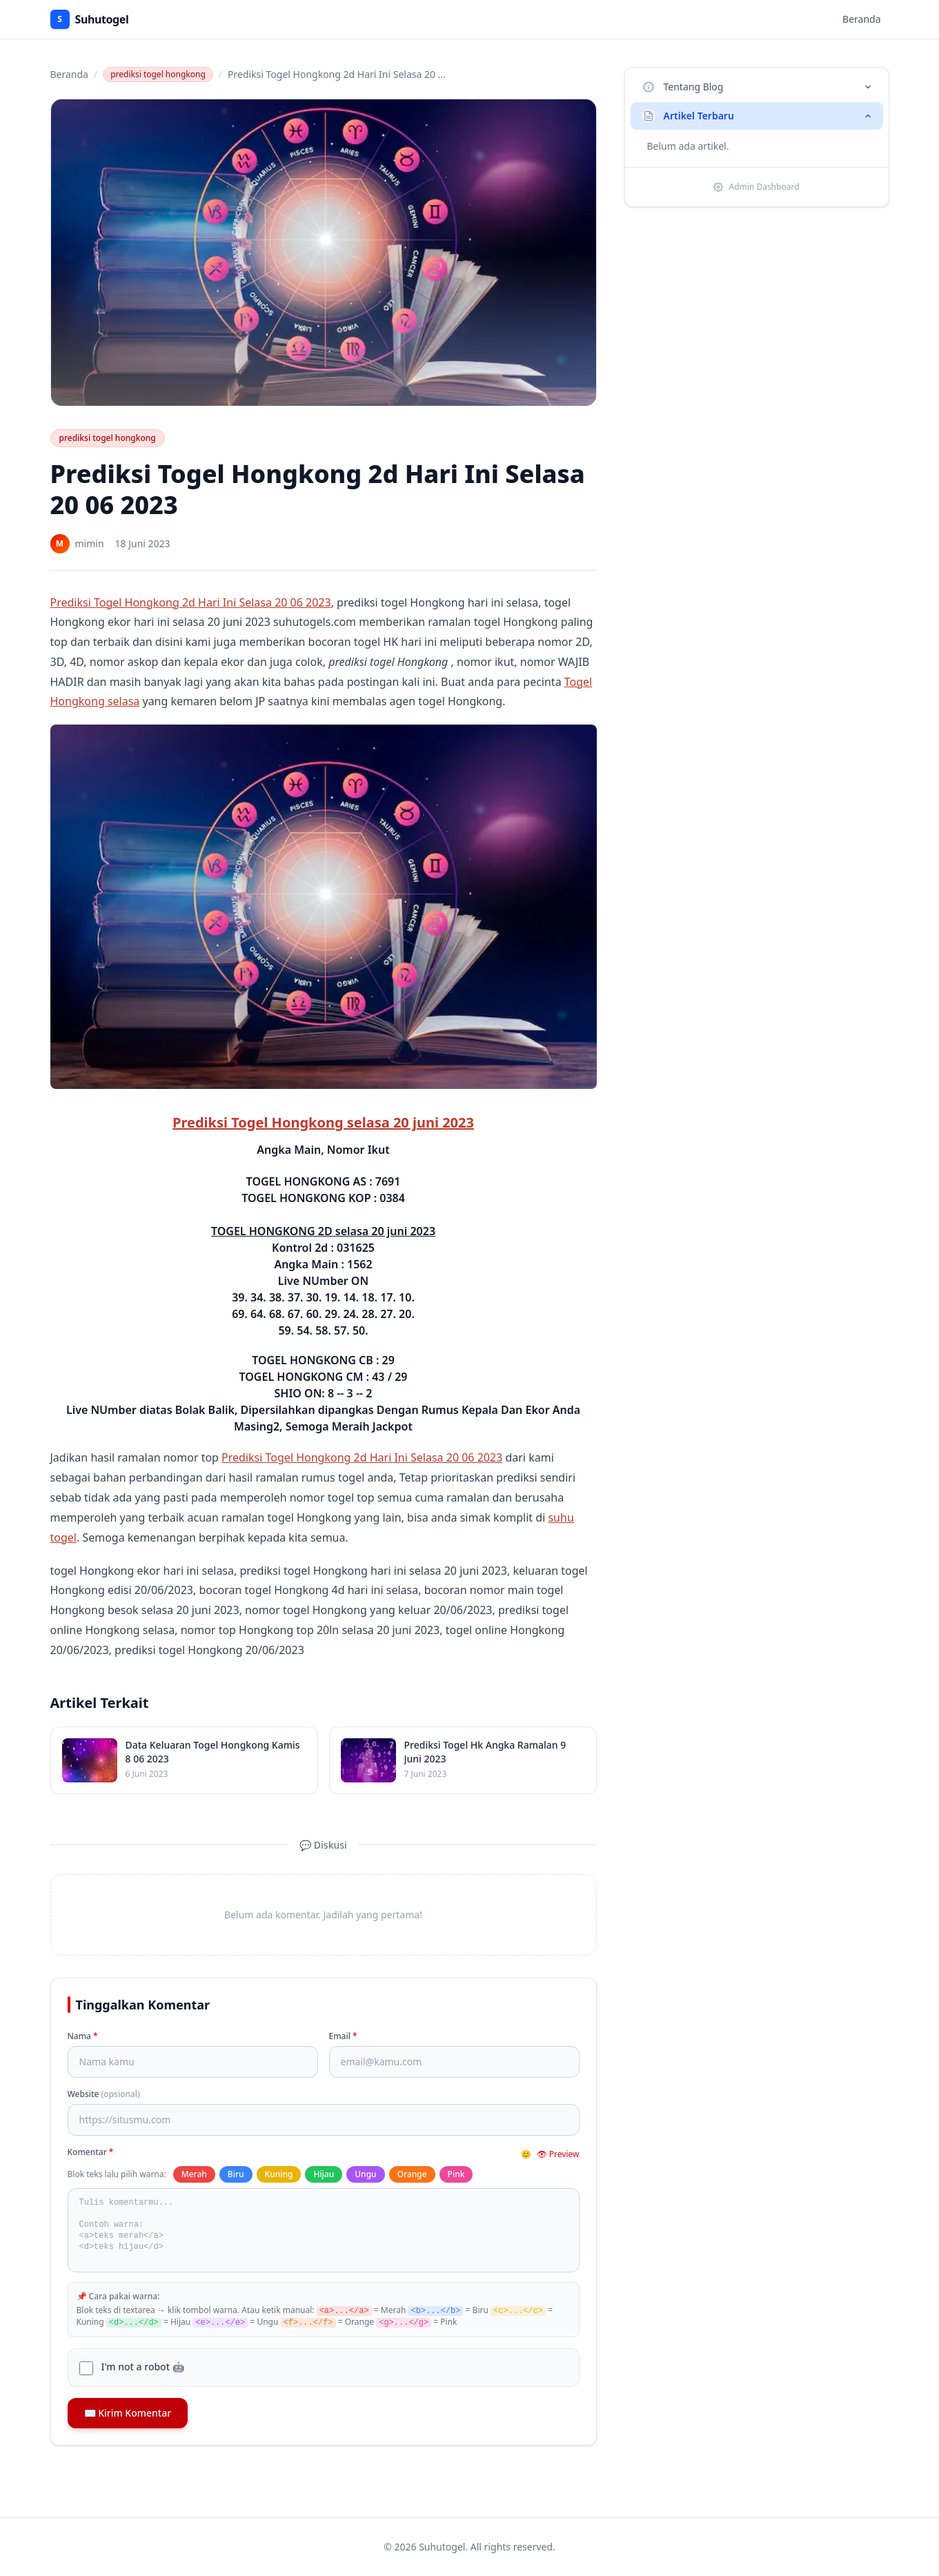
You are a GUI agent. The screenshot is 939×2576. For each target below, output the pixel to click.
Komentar (91, 2152)
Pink (456, 2174)
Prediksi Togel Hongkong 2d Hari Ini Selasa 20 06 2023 (190, 602)
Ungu (365, 2174)
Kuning (279, 2174)
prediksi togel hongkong (158, 74)
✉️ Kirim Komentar (128, 2412)
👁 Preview (558, 2154)
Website (104, 2094)
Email (343, 2036)
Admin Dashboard (756, 187)
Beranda (861, 19)
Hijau (323, 2174)
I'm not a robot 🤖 (142, 2366)
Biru (236, 2174)
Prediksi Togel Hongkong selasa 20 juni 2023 (323, 1122)
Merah (194, 2174)
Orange (412, 2174)
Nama (83, 2036)
